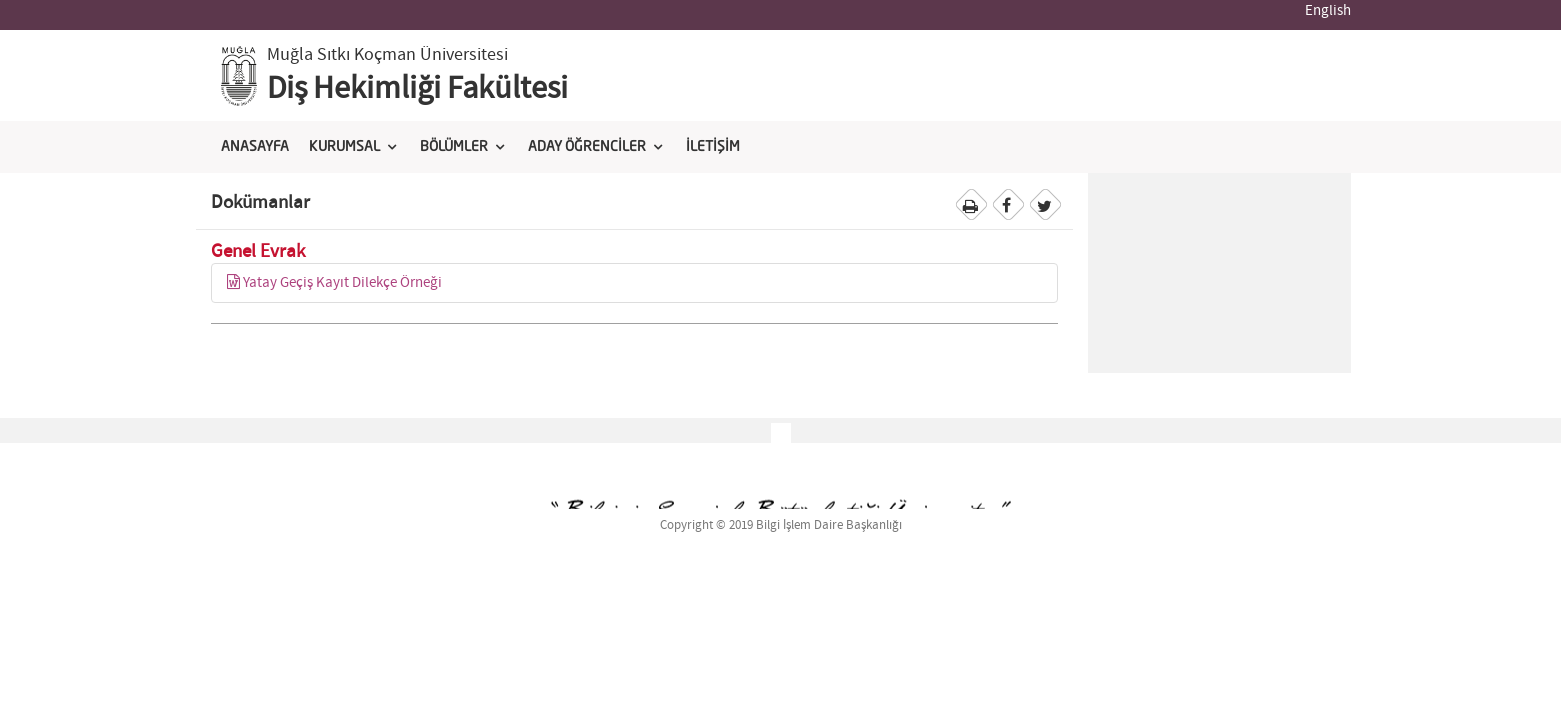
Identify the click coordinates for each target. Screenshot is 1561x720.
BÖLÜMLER (454, 147)
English (1328, 11)
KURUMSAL (344, 147)
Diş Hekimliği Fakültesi (417, 89)
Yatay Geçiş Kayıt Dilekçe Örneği (334, 283)
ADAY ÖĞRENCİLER (587, 147)
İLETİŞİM (713, 147)
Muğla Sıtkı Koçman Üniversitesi (387, 55)
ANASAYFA (255, 147)
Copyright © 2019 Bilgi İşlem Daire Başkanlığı (781, 525)
